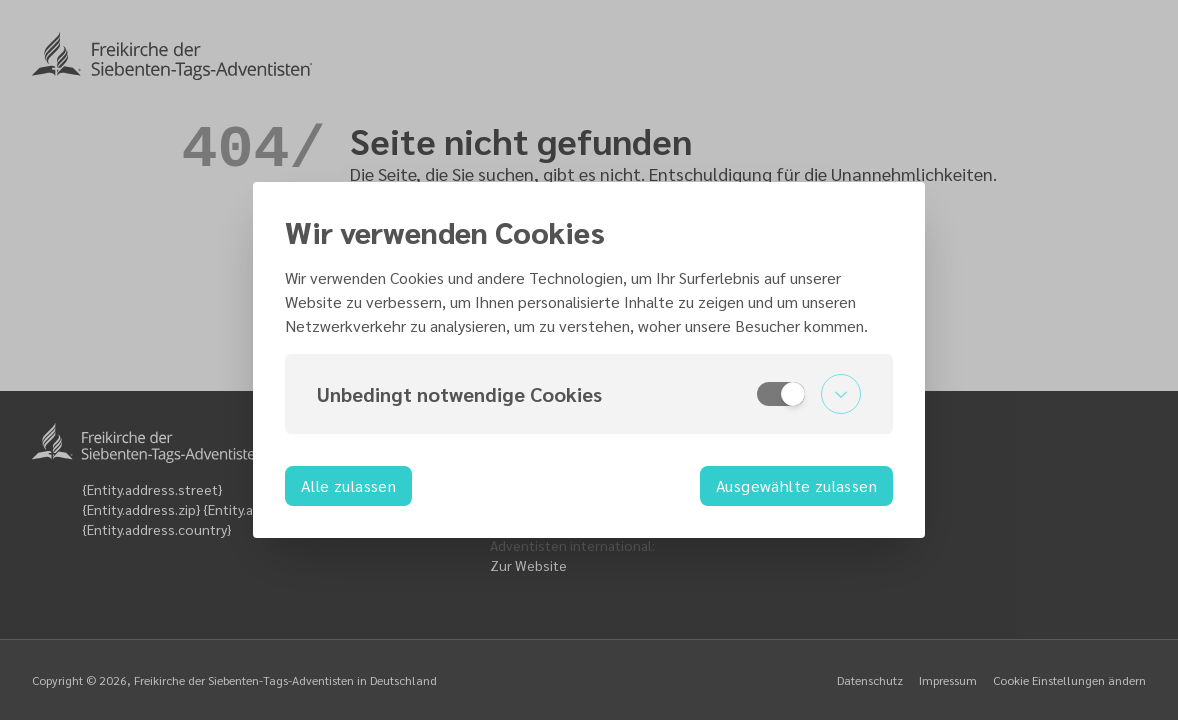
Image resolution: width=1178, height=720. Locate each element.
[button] (589, 394)
